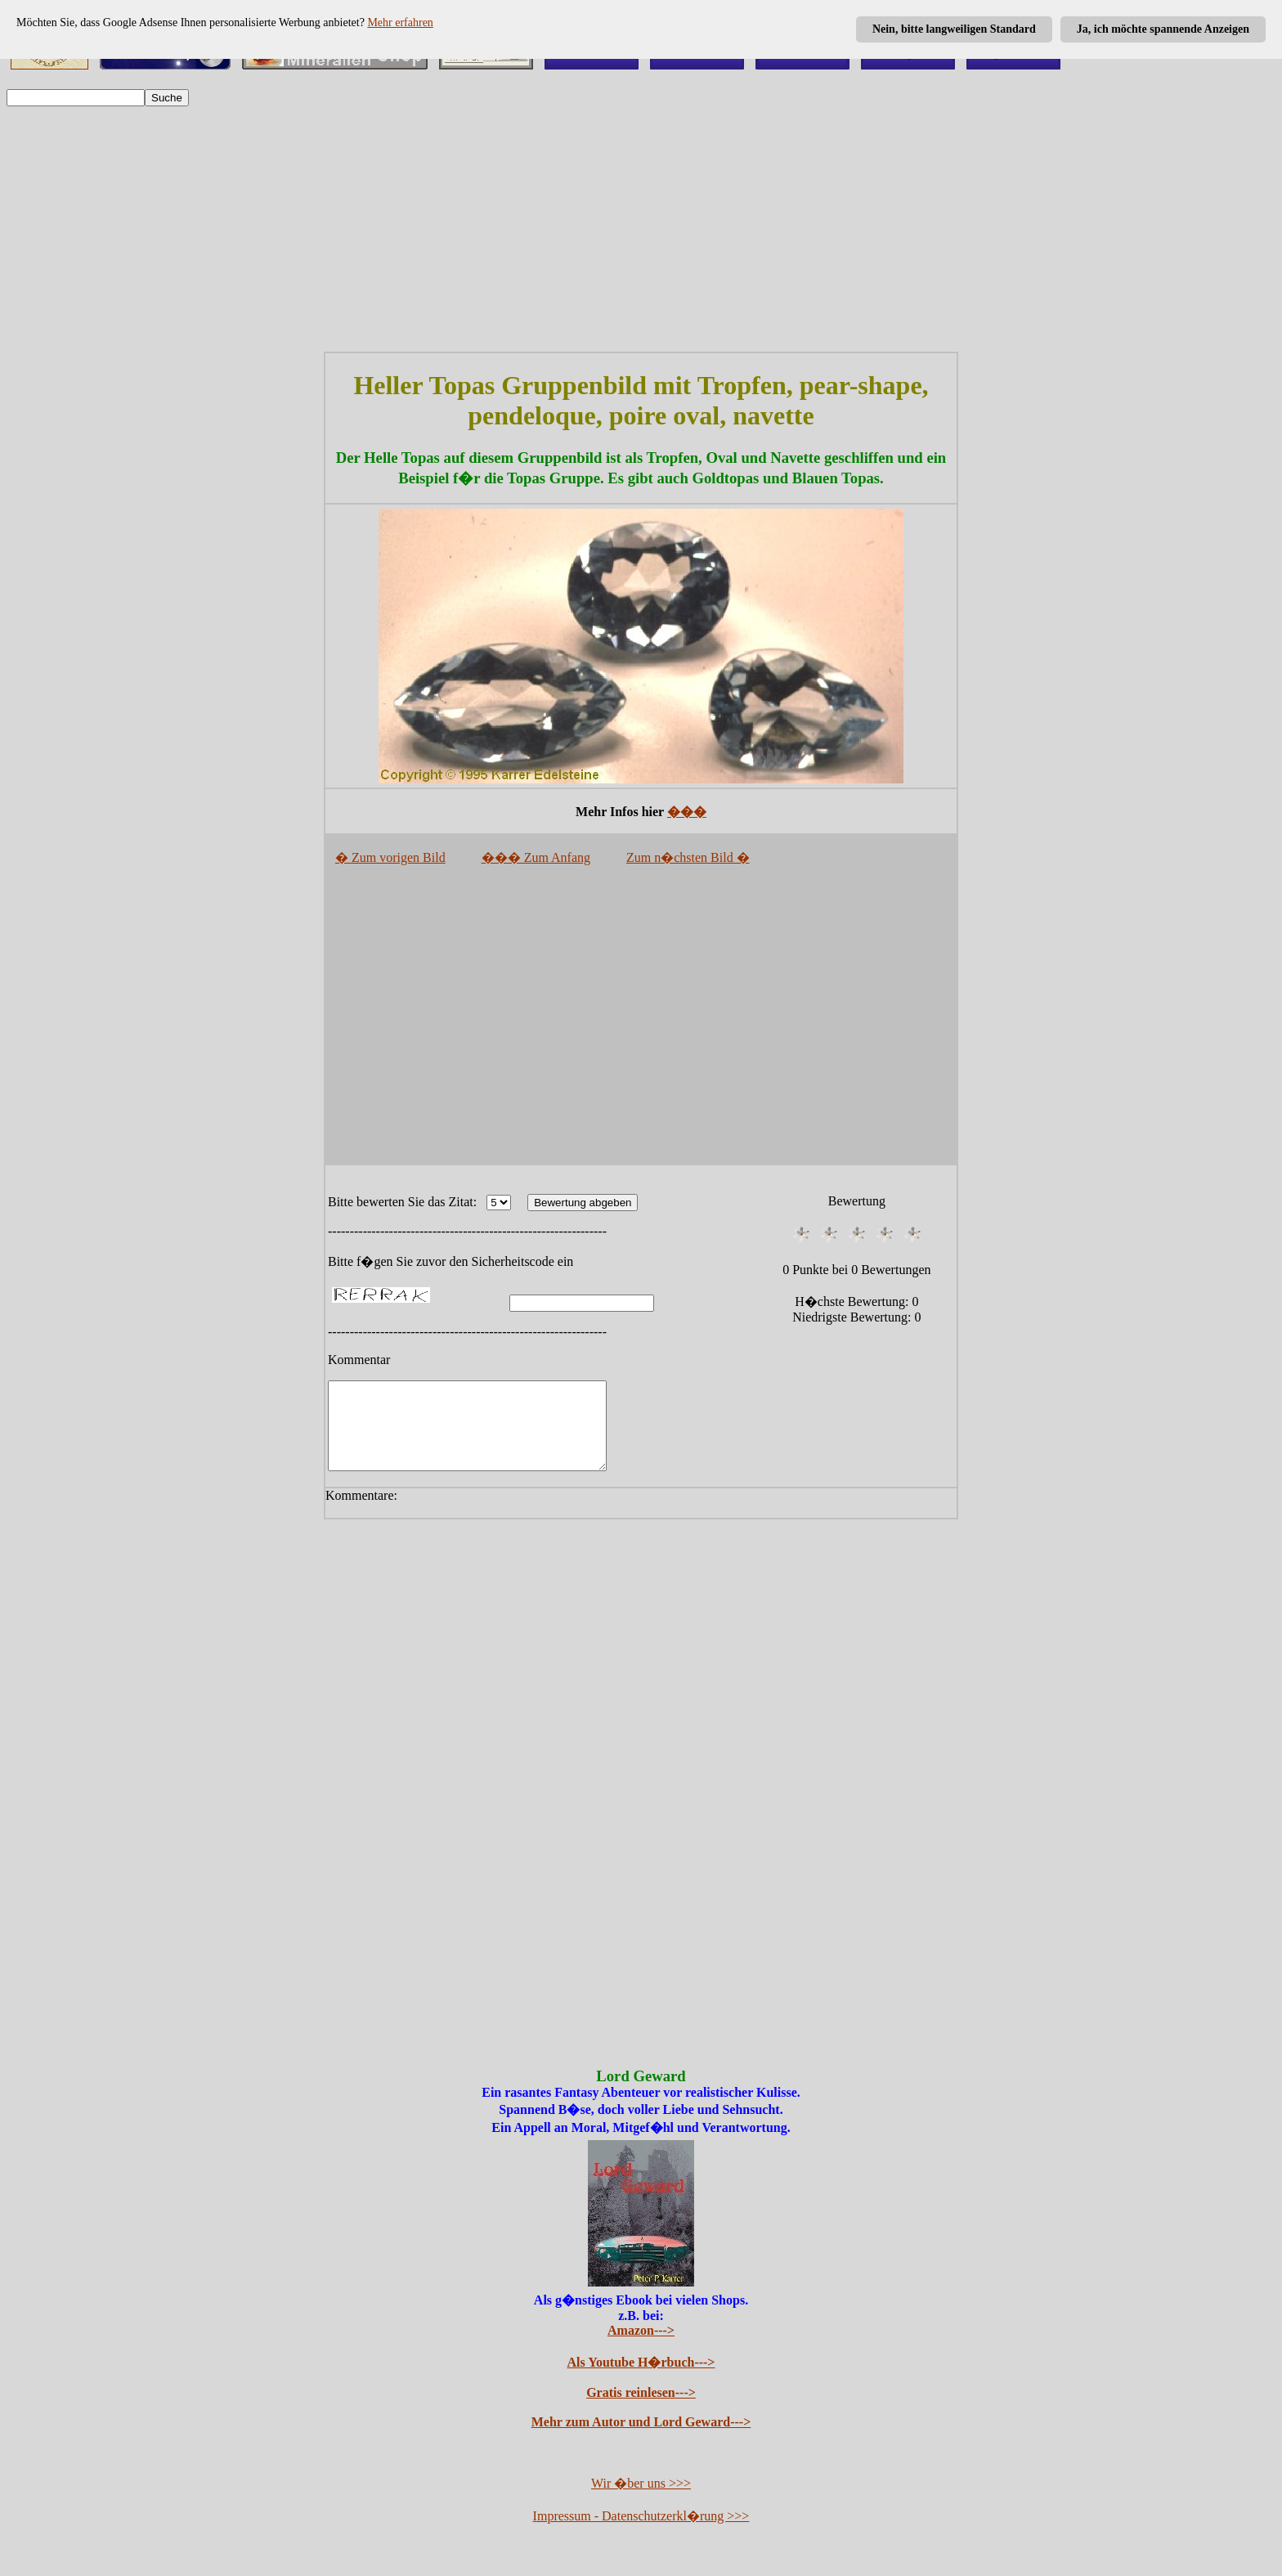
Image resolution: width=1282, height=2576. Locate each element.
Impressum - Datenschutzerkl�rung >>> (641, 2533)
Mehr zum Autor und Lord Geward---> (641, 2439)
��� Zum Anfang (536, 857)
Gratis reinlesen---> (641, 2410)
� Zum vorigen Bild (390, 857)
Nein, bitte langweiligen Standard (954, 29)
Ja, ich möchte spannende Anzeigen (1163, 29)
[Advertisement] (641, 228)
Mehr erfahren (400, 22)
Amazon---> (641, 2347)
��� (686, 812)
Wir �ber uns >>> (641, 2500)
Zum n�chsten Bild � (688, 857)
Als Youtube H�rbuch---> (641, 2379)
